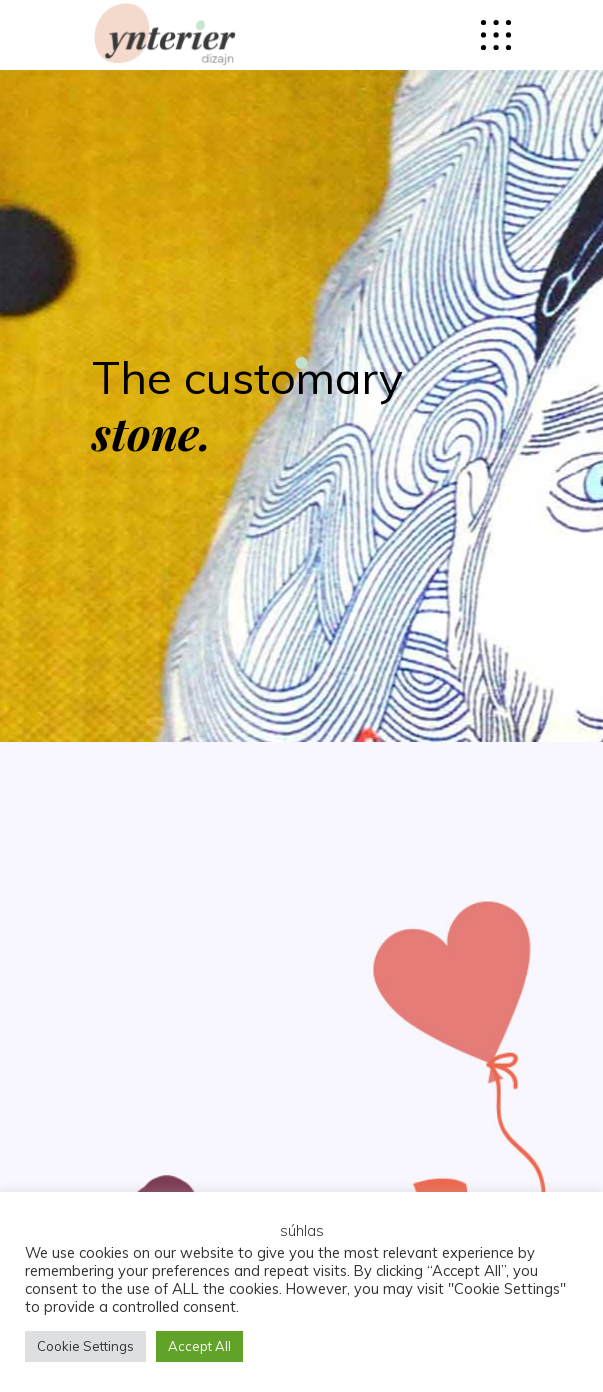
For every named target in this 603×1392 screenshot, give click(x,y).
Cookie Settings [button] (85, 1346)
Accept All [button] (199, 1346)
